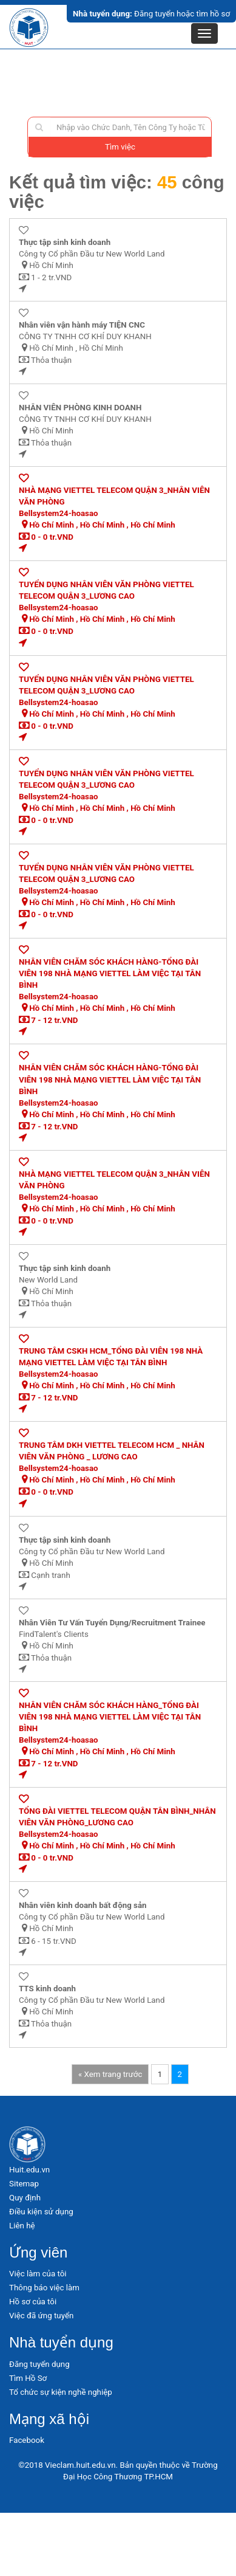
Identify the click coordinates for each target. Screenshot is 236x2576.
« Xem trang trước (110, 2074)
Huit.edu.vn (29, 2169)
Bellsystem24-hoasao (58, 513)
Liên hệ (22, 2225)
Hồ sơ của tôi (32, 2301)
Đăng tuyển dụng (39, 2364)
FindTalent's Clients (54, 1634)
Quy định (25, 2197)
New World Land (48, 1279)
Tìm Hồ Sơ (28, 2378)
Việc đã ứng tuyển (41, 2315)
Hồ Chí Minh (51, 265)
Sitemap (24, 2183)
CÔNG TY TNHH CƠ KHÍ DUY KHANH (85, 336)
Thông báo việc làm (44, 2287)
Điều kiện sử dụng (41, 2211)
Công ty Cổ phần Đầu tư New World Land (92, 253)
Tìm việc (120, 146)
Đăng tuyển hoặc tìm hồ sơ (151, 13)
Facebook (26, 2440)
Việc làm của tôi (38, 2273)
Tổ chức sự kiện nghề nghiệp (60, 2392)
